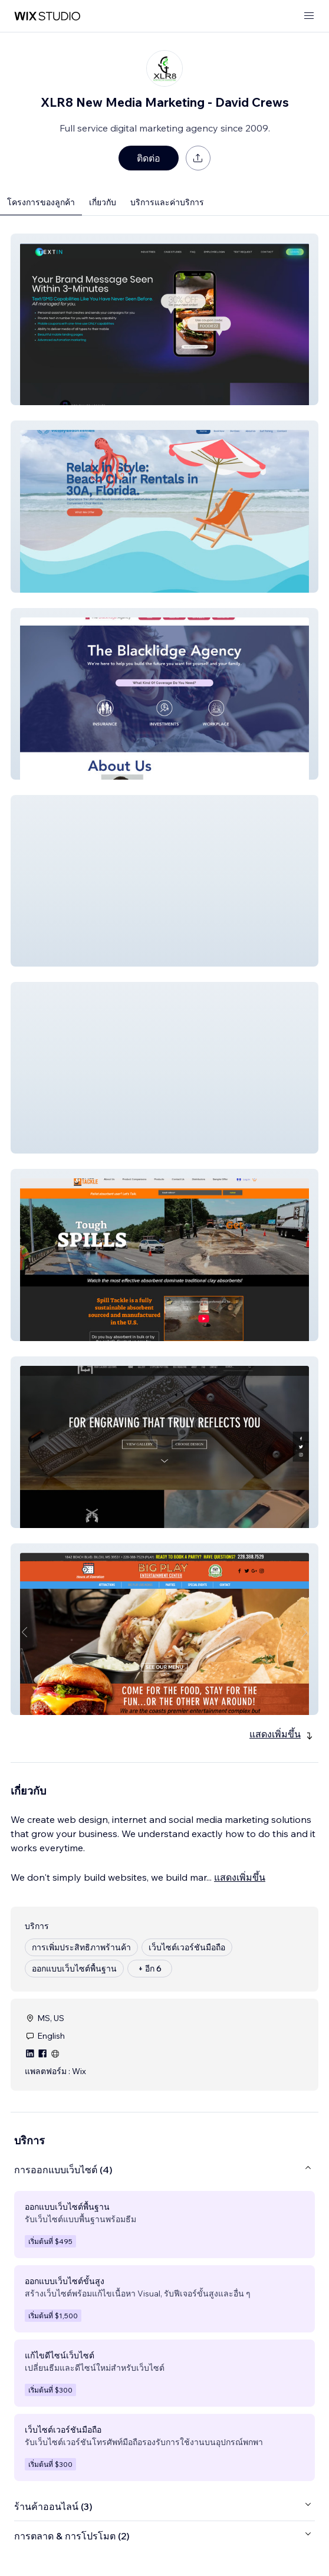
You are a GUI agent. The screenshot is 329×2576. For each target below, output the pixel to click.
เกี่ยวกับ (102, 202)
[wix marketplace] (47, 16)
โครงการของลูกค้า (41, 202)
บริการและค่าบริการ (167, 202)
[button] (164, 319)
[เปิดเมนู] (309, 16)
